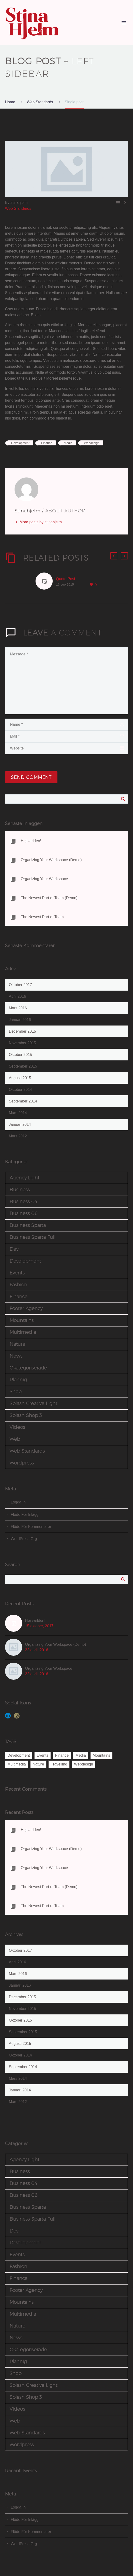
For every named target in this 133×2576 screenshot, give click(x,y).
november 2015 (22, 1043)
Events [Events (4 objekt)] (42, 1755)
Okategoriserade (28, 1368)
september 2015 (23, 1066)
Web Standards (18, 208)
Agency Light (24, 1178)
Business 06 (23, 1213)
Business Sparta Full (32, 1237)
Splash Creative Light (33, 1403)
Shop (15, 1391)
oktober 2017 (20, 985)
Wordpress (22, 1463)
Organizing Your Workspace (44, 879)
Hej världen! (31, 841)
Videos (17, 1427)
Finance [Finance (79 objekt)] (62, 1755)
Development (20, 443)
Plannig (18, 1380)
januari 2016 (20, 1020)
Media (68, 443)
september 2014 (23, 1101)
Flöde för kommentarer (31, 1527)
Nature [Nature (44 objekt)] (38, 1764)
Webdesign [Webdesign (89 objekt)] (83, 1764)
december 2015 (22, 1031)
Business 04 (23, 1201)
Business (20, 1190)
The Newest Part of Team (42, 917)
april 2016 (17, 996)
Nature (17, 1344)
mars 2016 (18, 1008)
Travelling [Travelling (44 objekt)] (59, 1764)
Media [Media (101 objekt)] (80, 1755)
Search (123, 798)
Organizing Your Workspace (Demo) (51, 860)
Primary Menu (124, 22)
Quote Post (65, 579)
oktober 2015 (20, 1055)
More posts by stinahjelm (41, 522)
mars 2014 (18, 1113)
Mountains (22, 1320)
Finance (46, 443)
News (16, 1356)
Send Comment (31, 777)
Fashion (18, 1285)
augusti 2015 (20, 1078)
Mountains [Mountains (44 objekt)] (101, 1755)
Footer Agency (26, 1308)
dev (14, 1249)
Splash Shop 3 (26, 1415)
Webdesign (91, 443)
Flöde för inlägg (25, 1514)
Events (17, 1273)
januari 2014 (20, 1124)
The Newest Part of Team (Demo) (49, 898)
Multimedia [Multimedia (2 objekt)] (16, 1764)
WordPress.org (24, 1539)
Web (15, 1439)
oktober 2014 (20, 1090)
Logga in (18, 1502)
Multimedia (23, 1332)
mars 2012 (18, 1136)
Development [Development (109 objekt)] (18, 1755)
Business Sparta (28, 1225)
